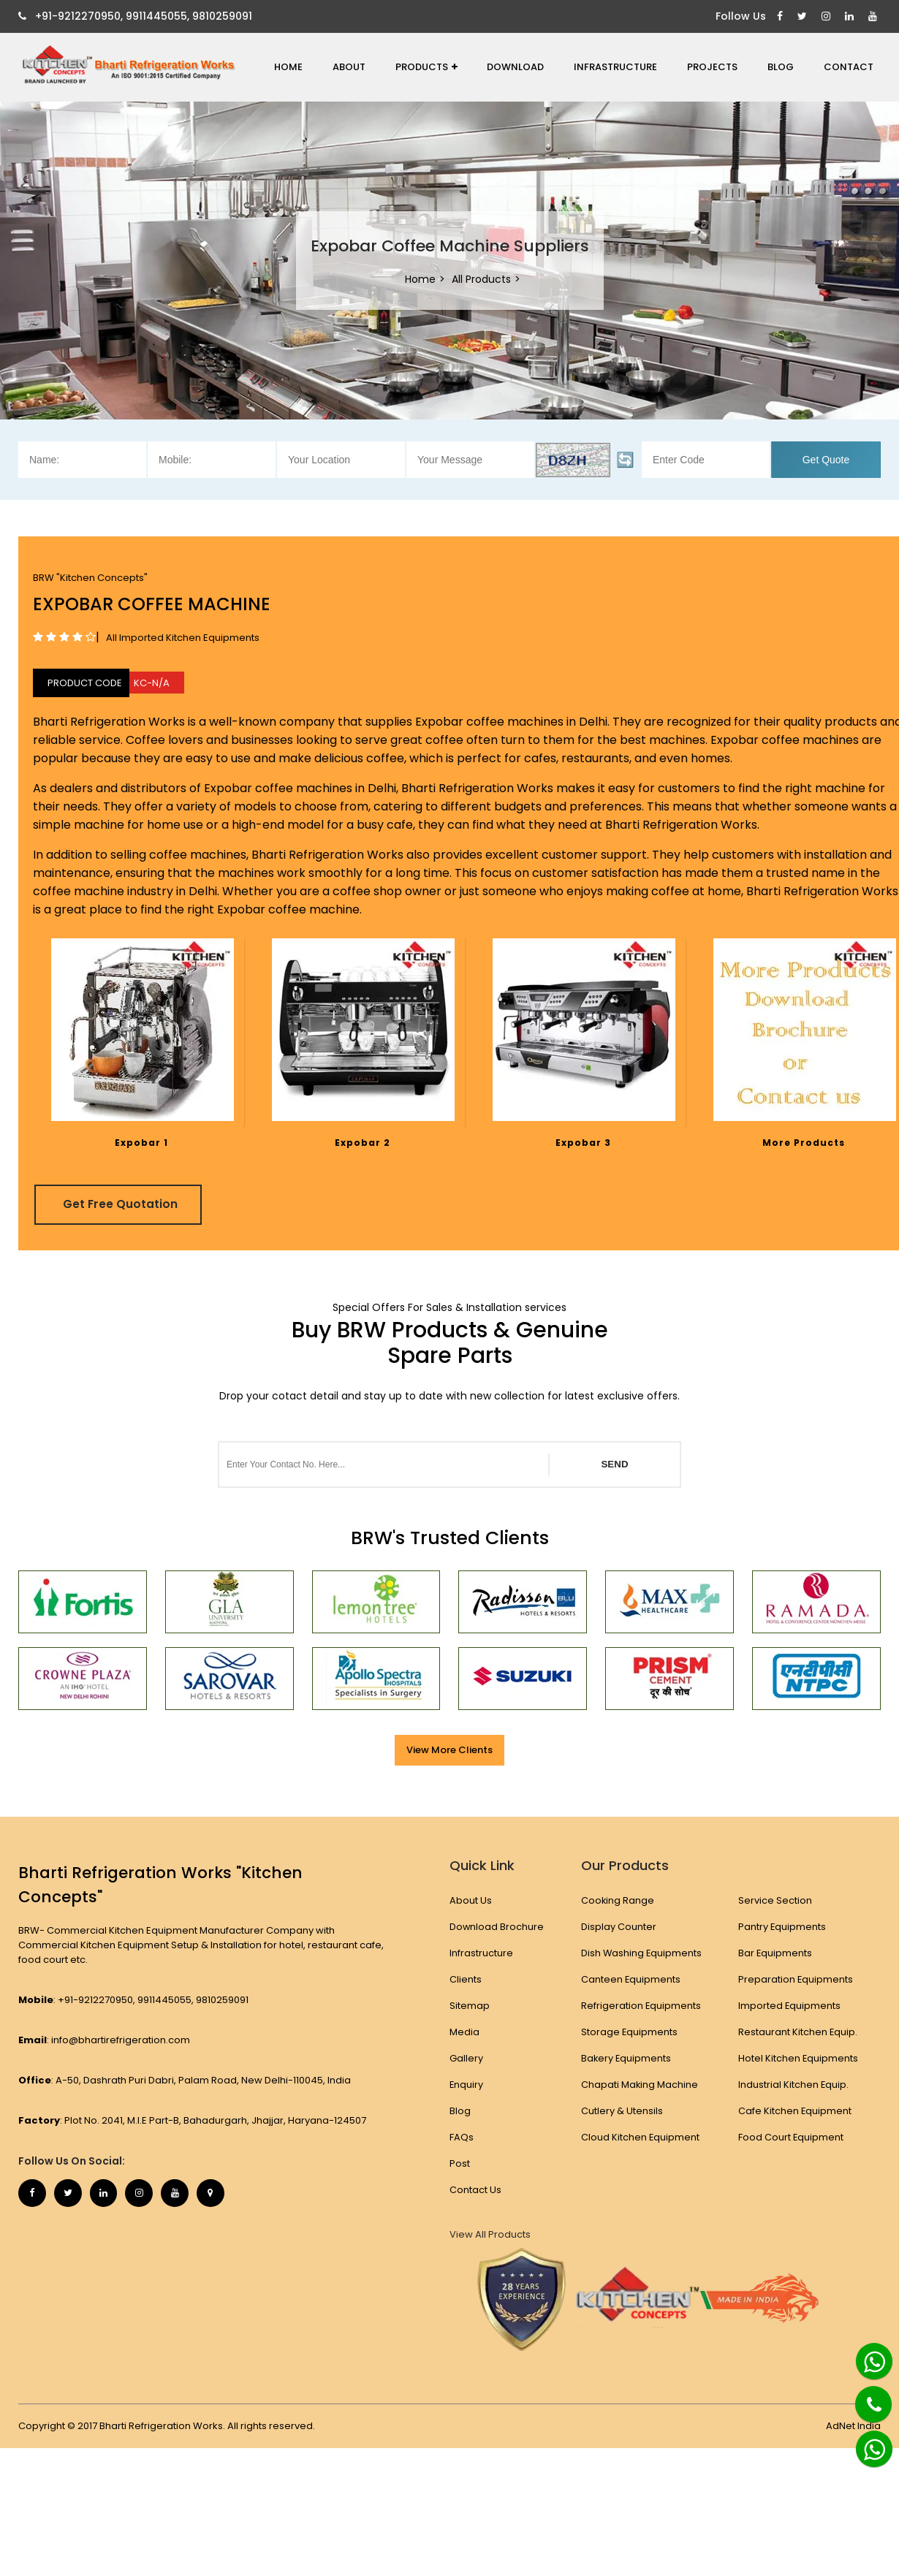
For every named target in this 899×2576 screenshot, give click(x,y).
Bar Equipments (776, 1953)
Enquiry (466, 2084)
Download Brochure (497, 1927)
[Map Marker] (219, 2193)
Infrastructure (615, 67)
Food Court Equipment (792, 2137)
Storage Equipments (629, 2032)
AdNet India (853, 2425)
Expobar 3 (583, 1142)
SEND (614, 1464)
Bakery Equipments (626, 2058)
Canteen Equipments (630, 1979)
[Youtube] (874, 16)
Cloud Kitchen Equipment (639, 2137)
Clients (465, 1979)
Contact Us (475, 2190)
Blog (780, 67)
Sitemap (469, 2006)
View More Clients (449, 1750)
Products (426, 67)
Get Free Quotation (123, 1204)
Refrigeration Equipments (640, 2006)
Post (459, 2163)
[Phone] (862, 2395)
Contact (848, 67)
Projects (712, 67)
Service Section (776, 1900)
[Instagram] (828, 16)
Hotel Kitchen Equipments (799, 2058)
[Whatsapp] (866, 2355)
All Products (481, 279)
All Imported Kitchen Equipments (182, 638)
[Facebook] (781, 16)
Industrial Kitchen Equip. (794, 2084)
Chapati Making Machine (639, 2084)
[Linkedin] (851, 16)
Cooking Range (617, 1900)
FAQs (461, 2137)
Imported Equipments (790, 2006)
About (349, 67)
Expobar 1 (141, 1142)
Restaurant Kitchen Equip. (799, 2032)
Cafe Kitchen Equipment (796, 2111)
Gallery (466, 2058)
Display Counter (618, 1927)
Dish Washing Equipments (641, 1953)
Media (464, 2032)
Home (288, 67)
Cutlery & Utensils (621, 2111)
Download (515, 67)
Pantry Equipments (783, 1927)
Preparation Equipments (796, 1979)
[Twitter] (804, 16)
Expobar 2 (362, 1142)
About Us (470, 1900)
